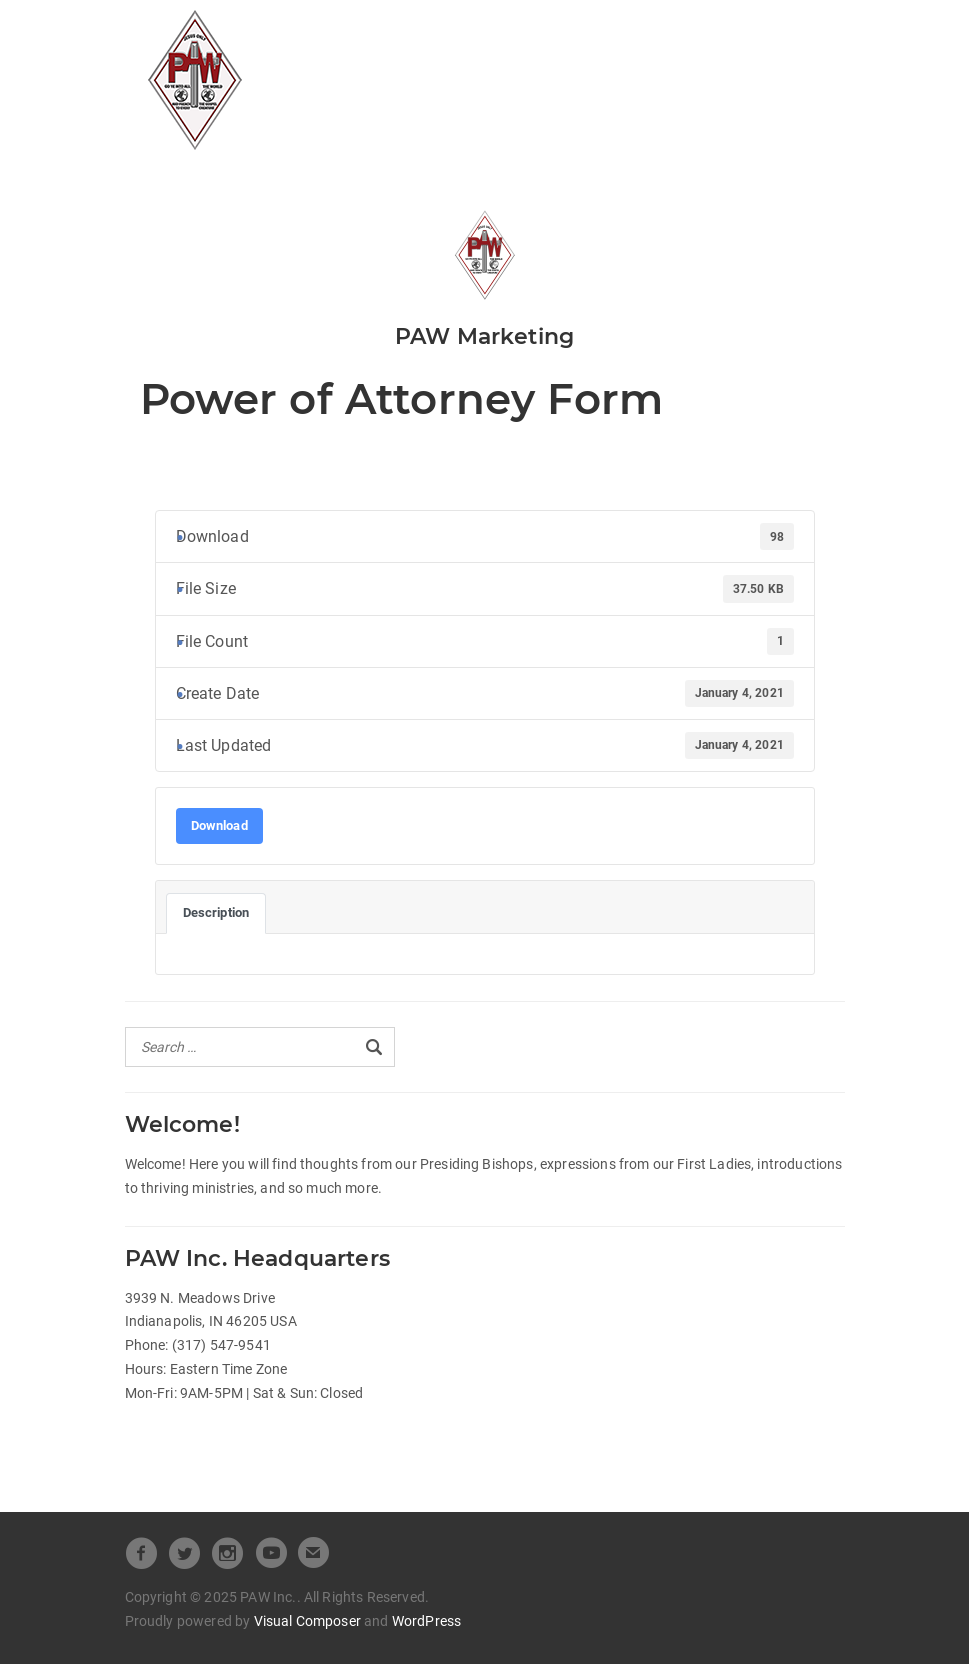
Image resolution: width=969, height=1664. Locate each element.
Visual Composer (307, 1621)
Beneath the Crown (420, 66)
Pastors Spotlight (600, 66)
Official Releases (458, 33)
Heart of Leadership (637, 33)
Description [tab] (216, 912)
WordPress (426, 1621)
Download (219, 825)
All (350, 33)
